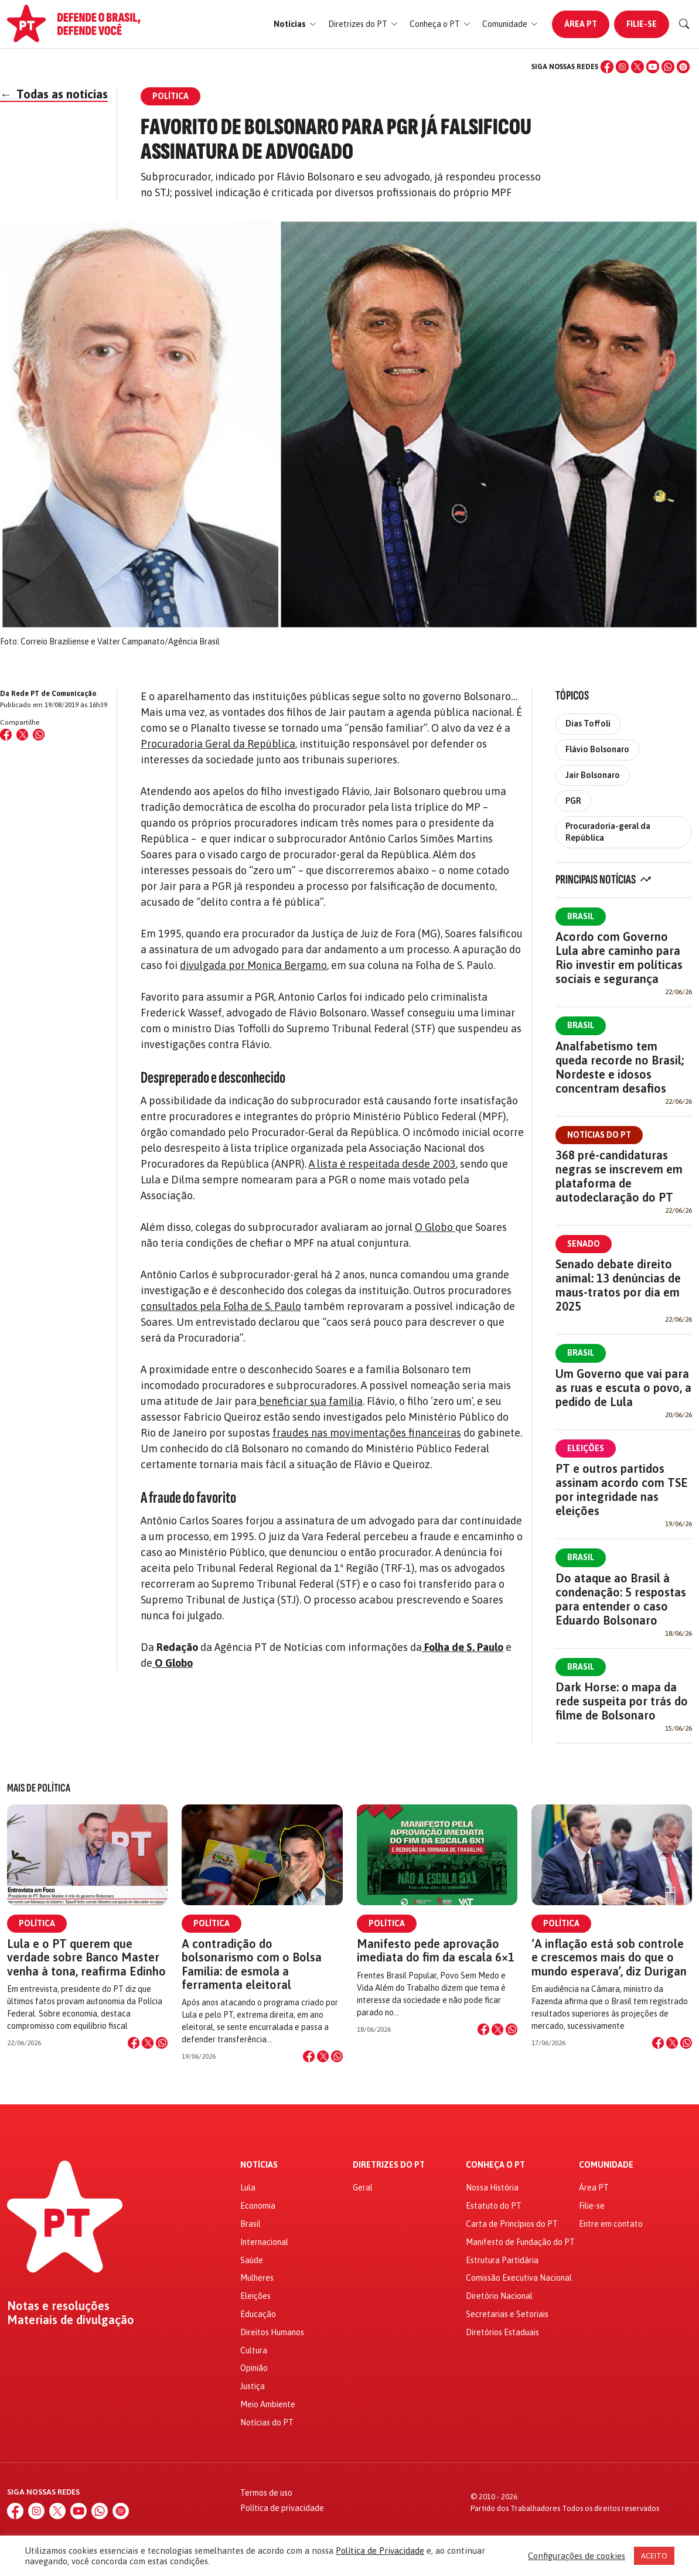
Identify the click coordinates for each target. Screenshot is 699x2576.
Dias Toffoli (588, 723)
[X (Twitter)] (637, 66)
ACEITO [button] (654, 2555)
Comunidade (606, 2165)
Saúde (251, 2260)
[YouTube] (652, 66)
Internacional (264, 2242)
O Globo (435, 1227)
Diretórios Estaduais (502, 2332)
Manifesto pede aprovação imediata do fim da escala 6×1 (435, 1950)
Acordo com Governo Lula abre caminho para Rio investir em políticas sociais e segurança (619, 957)
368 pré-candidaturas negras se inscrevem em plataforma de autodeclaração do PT (619, 1176)
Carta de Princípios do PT (512, 2224)
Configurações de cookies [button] (576, 2556)
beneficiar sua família (310, 1401)
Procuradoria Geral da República (218, 744)
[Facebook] (607, 66)
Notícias (259, 2165)
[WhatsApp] (668, 66)
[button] (295, 24)
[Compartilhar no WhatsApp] (39, 735)
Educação (258, 2314)
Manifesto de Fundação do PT (520, 2242)
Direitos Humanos (272, 2332)
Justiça (252, 2386)
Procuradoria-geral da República (607, 831)
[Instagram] (622, 66)
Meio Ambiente (267, 2404)
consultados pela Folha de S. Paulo (221, 1306)
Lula (247, 2187)
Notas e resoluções (58, 2305)
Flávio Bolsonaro (597, 749)
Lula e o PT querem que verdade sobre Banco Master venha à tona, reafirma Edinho (86, 1957)
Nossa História (492, 2187)
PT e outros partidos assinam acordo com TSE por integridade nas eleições (621, 1489)
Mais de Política (38, 1788)
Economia (257, 2205)
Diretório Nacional (499, 2296)
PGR (573, 801)
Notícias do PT (599, 1134)
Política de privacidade (282, 2508)
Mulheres (257, 2277)
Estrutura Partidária (502, 2260)
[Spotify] (683, 66)
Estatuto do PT (493, 2205)
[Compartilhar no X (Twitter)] (22, 735)
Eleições (585, 1448)
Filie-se (641, 24)
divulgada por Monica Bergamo (253, 965)
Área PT (580, 24)
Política (37, 1923)
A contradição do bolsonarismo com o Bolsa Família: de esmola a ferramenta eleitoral (252, 1964)
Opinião (254, 2368)
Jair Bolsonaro (592, 775)
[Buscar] (684, 24)
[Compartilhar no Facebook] (6, 735)
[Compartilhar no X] (148, 2043)
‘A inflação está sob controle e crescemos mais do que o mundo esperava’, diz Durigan (609, 1957)
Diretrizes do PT (389, 2165)
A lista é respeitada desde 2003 (382, 1164)
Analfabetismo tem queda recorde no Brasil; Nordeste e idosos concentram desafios (619, 1067)
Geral (363, 2187)
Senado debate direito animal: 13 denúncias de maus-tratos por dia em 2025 (618, 1285)
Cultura (253, 2350)
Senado (583, 1243)
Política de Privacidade (380, 2550)
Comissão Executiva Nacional (519, 2277)
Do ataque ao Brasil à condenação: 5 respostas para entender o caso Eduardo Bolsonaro (620, 1599)
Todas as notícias (54, 94)
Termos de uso (266, 2492)
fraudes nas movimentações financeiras (366, 1433)
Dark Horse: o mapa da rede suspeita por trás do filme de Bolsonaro (621, 1701)
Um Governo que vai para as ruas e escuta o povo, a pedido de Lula (623, 1387)
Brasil (580, 916)
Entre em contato (611, 2224)
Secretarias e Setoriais (507, 2314)
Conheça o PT (495, 2165)
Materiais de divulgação (70, 2320)
